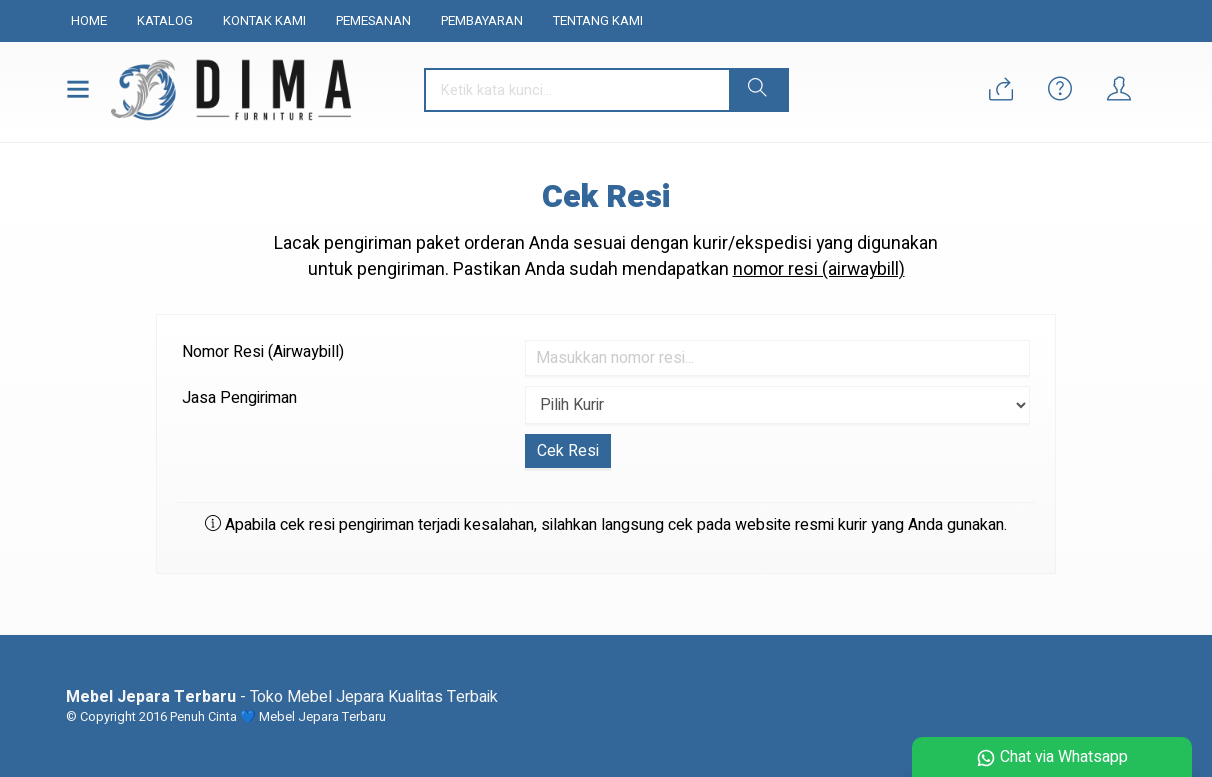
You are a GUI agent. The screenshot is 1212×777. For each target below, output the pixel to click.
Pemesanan (373, 20)
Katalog (165, 20)
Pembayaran (482, 20)
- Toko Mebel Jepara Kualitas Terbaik (282, 697)
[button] (758, 90)
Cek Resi (606, 196)
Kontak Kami (264, 20)
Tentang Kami (598, 20)
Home (89, 20)
